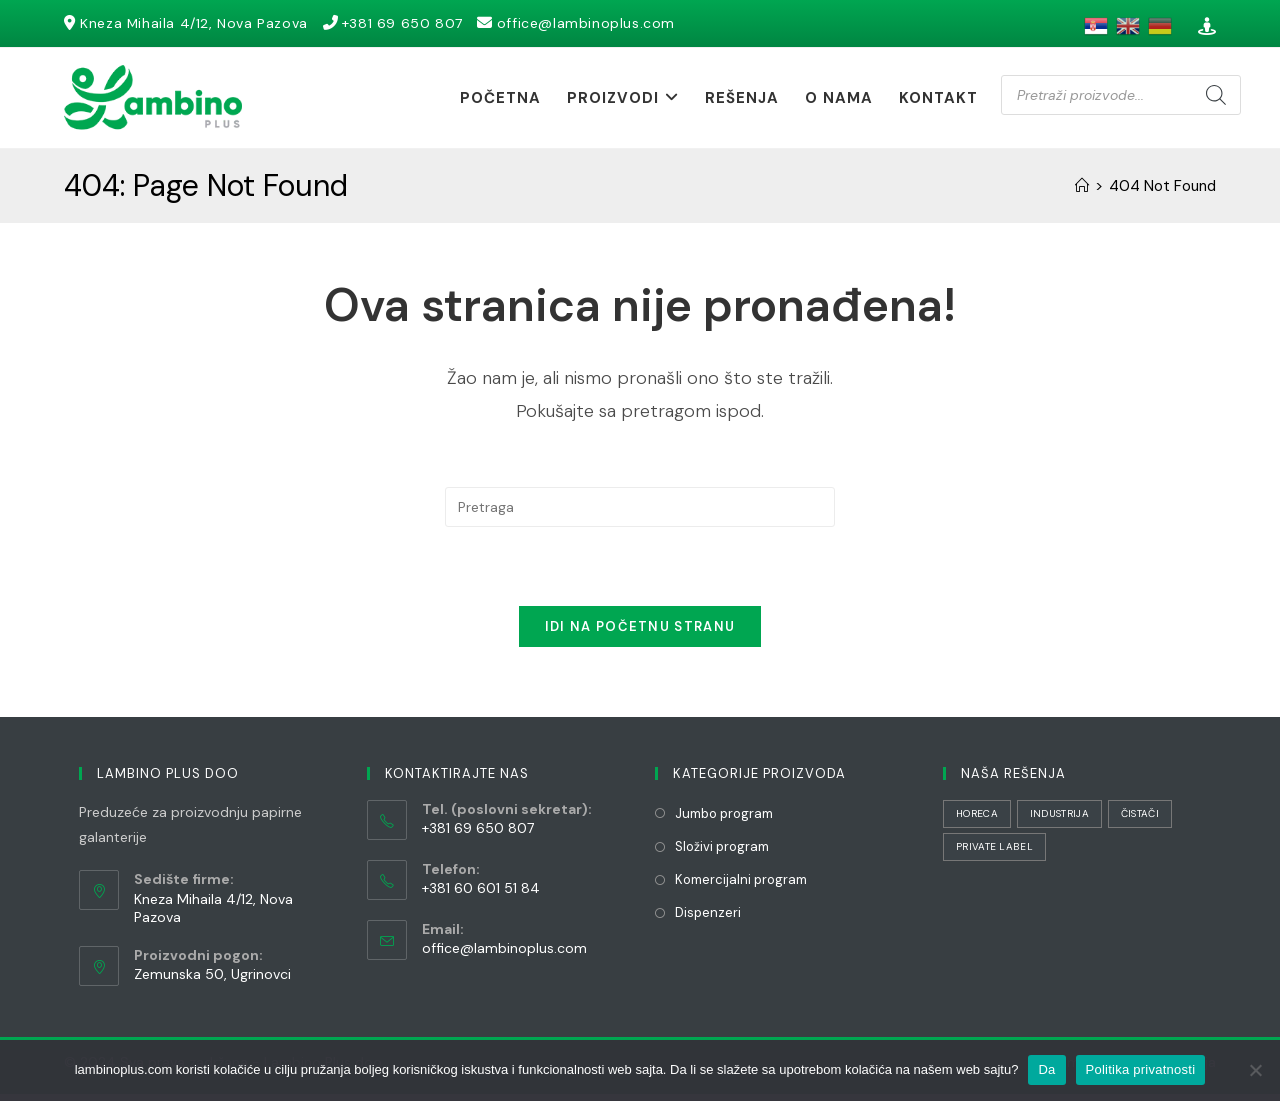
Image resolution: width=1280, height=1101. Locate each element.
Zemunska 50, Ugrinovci (212, 981)
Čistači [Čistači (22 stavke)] (1140, 820)
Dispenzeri (708, 919)
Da (1046, 1069)
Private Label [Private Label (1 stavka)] (994, 853)
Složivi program (722, 853)
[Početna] (1081, 186)
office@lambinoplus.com (606, 23)
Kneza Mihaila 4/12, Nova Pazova (199, 23)
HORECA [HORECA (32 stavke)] (977, 820)
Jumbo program (724, 820)
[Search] (1216, 95)
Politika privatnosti (1141, 1069)
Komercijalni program (741, 886)
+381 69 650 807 (416, 23)
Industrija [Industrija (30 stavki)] (1059, 820)
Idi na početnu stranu (640, 633)
